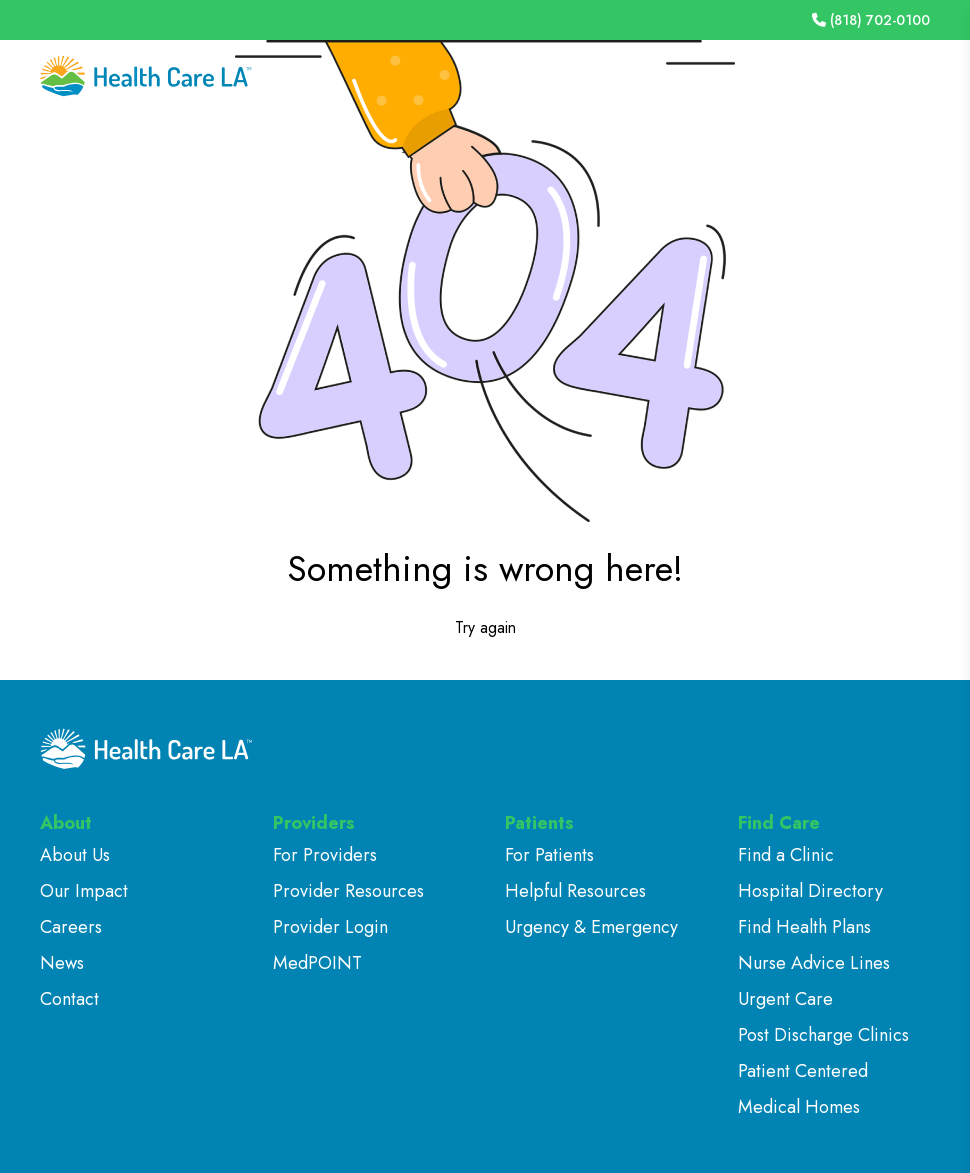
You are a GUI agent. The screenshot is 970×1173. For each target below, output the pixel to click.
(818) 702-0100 (871, 20)
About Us (75, 855)
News (62, 963)
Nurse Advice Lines (814, 963)
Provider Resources (348, 891)
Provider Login (330, 927)
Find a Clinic (786, 855)
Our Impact (84, 891)
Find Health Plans (804, 927)
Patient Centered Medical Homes (803, 1089)
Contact (69, 999)
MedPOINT (317, 963)
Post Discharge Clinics (823, 1035)
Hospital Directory (810, 891)
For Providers (325, 855)
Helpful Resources (575, 891)
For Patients (549, 855)
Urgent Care (785, 999)
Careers (71, 927)
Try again (485, 627)
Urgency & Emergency (591, 927)
